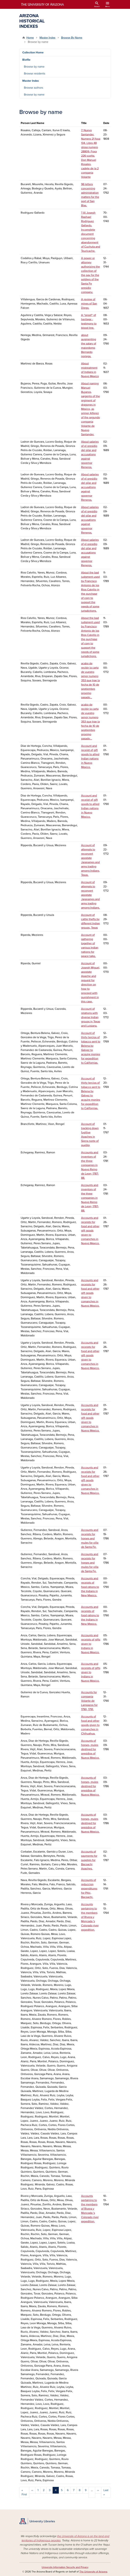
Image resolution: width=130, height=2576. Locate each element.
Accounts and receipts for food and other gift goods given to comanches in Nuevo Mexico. (90, 1230)
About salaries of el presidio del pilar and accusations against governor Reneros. (90, 454)
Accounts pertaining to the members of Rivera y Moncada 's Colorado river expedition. (90, 1917)
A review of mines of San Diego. (89, 304)
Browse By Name (71, 37)
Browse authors (33, 87)
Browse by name (34, 66)
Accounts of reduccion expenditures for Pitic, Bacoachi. (89, 1888)
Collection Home (33, 52)
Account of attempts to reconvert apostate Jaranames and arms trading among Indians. (90, 894)
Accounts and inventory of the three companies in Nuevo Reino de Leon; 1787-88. (90, 1165)
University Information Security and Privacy (65, 2567)
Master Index (47, 37)
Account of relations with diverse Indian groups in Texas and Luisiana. (90, 1017)
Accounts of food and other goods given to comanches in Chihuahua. (90, 1725)
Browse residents (34, 73)
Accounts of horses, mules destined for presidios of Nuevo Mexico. (90, 1749)
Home (30, 37)
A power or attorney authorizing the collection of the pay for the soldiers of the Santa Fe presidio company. (90, 275)
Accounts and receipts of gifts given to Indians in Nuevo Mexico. (90, 1644)
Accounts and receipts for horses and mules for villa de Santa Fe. (89, 1538)
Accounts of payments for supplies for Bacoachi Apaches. (89, 1860)
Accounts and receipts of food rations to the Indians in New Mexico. (90, 1587)
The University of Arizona (93, 2571)
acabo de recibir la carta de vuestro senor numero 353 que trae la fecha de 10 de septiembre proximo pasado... (90, 680)
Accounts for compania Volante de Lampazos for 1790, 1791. (89, 1701)
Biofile (26, 60)
